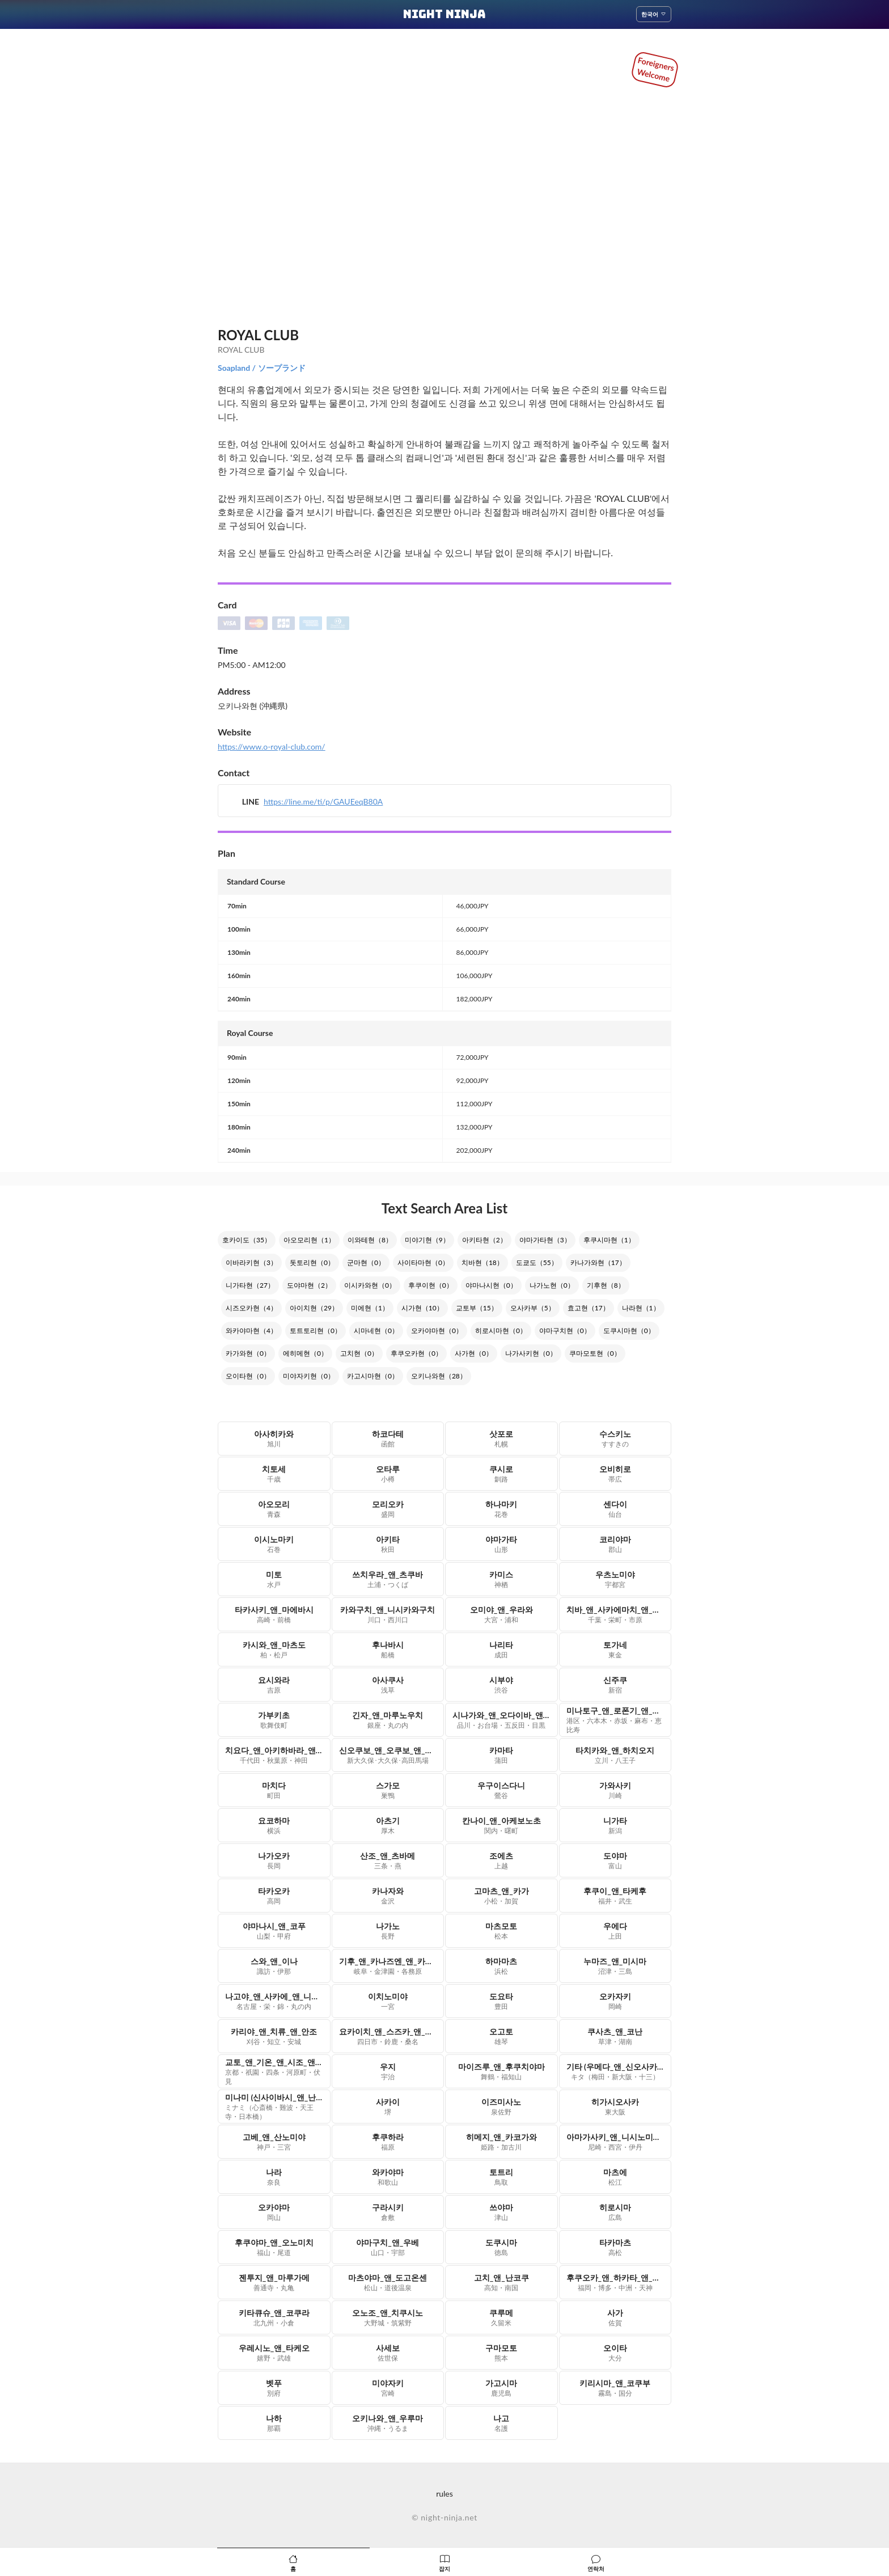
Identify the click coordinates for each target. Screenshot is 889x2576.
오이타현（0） (248, 1376)
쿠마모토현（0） (595, 1353)
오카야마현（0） (437, 1330)
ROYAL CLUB (258, 335)
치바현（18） (482, 1262)
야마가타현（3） (545, 1240)
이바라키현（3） (251, 1262)
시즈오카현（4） (251, 1308)
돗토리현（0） (312, 1262)
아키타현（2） (484, 1240)
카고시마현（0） (373, 1376)
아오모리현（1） (309, 1240)
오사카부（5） (532, 1308)
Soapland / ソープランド (262, 368)
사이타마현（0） (423, 1262)
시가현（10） (422, 1308)
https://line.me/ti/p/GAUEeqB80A (323, 801)
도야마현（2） (309, 1285)
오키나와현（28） (439, 1376)
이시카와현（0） (370, 1285)
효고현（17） (588, 1308)
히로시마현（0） (501, 1330)
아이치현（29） (314, 1308)
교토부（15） (477, 1308)
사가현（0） (474, 1353)
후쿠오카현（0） (416, 1353)
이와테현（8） (370, 1240)
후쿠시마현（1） (609, 1240)
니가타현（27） (250, 1285)
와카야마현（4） (251, 1330)
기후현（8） (606, 1285)
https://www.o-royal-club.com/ (271, 746)
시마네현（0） (376, 1330)
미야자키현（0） (309, 1376)
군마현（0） (366, 1262)
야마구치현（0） (565, 1330)
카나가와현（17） (598, 1262)
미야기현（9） (427, 1240)
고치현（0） (359, 1353)
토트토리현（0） (315, 1330)
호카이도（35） (246, 1240)
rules (444, 2493)
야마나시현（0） (491, 1285)
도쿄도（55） (537, 1262)
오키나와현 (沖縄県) (252, 705)
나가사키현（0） (531, 1353)
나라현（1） (641, 1308)
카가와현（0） (248, 1353)
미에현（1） (370, 1308)
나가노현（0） (552, 1285)
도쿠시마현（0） (629, 1330)
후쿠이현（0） (430, 1285)
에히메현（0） (305, 1353)
